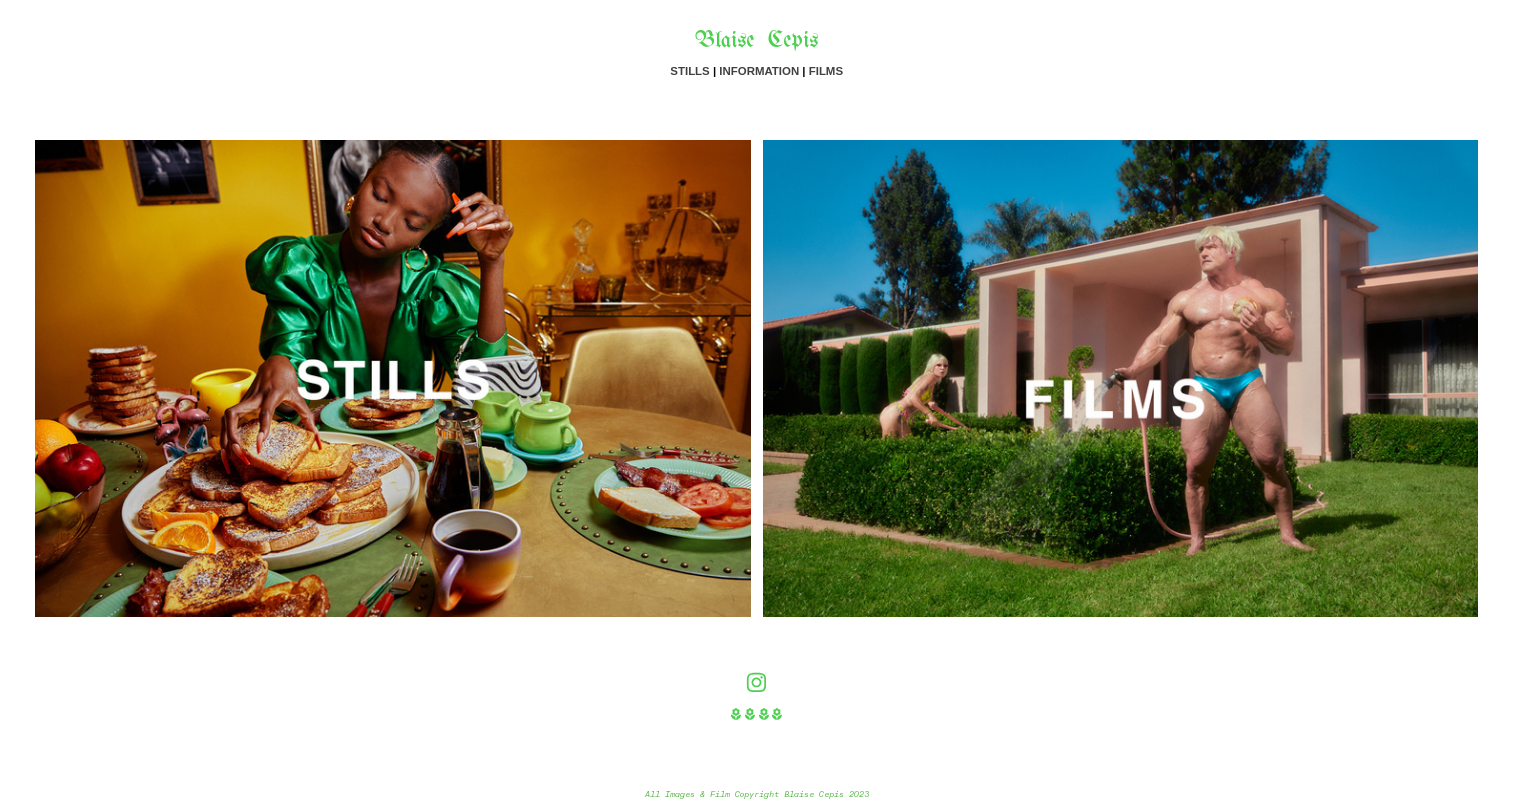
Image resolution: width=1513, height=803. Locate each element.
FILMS (826, 71)
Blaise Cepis (756, 41)
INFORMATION (759, 71)
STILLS (689, 71)
